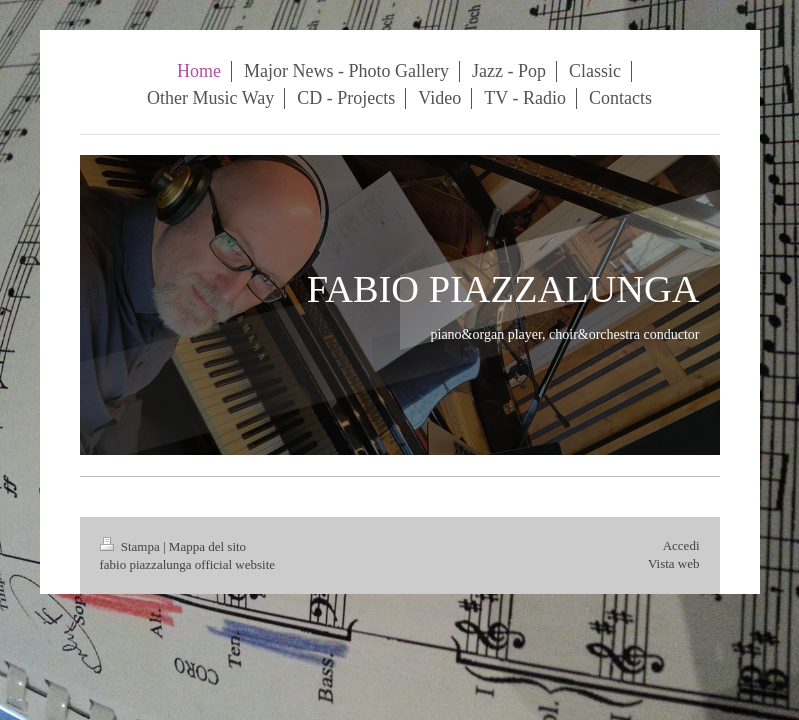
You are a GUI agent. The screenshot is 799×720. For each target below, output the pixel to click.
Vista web (674, 563)
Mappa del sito (207, 546)
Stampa (132, 546)
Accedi (681, 545)
